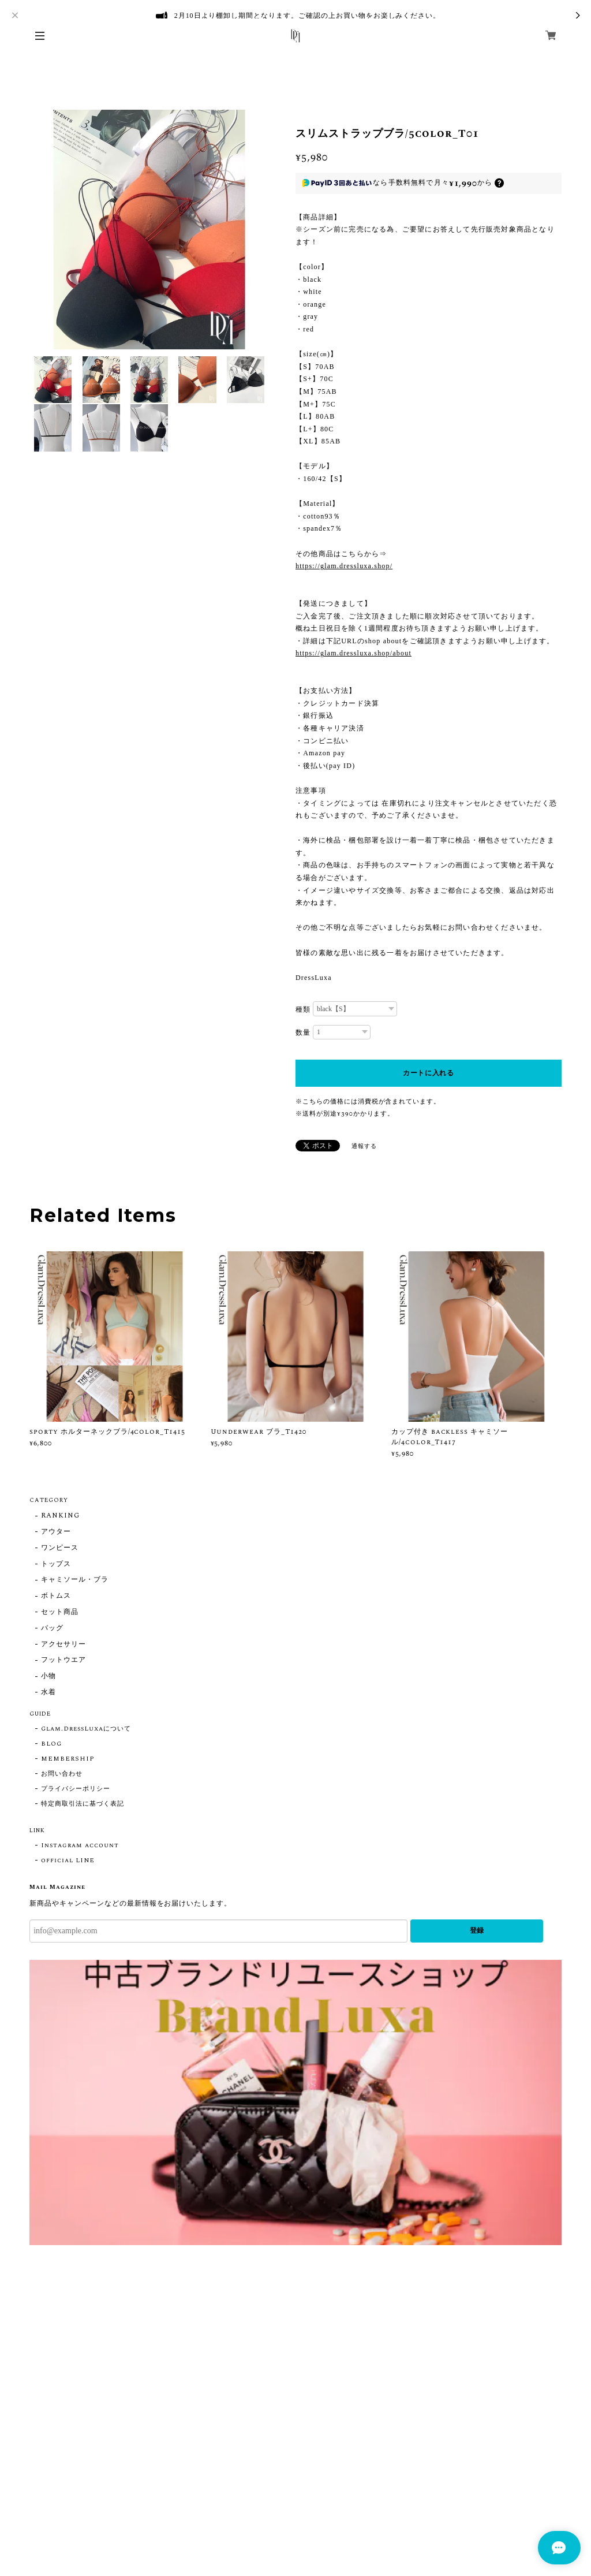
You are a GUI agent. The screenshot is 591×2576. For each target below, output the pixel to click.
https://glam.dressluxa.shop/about (354, 653)
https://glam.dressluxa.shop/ (344, 566)
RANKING (60, 1516)
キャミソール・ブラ (75, 1580)
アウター (56, 1532)
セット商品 (59, 1612)
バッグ (52, 1629)
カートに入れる (428, 1073)
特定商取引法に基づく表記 (82, 1804)
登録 (477, 1930)
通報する (364, 1146)
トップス (56, 1565)
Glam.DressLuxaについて (85, 1729)
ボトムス (56, 1596)
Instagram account (79, 1845)
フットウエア (63, 1660)
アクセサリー (63, 1645)
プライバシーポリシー (75, 1789)
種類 (303, 1009)
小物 (48, 1677)
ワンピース (59, 1548)
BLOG (51, 1744)
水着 (48, 1693)
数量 (303, 1032)
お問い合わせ (62, 1774)
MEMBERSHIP (68, 1759)
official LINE (67, 1860)
